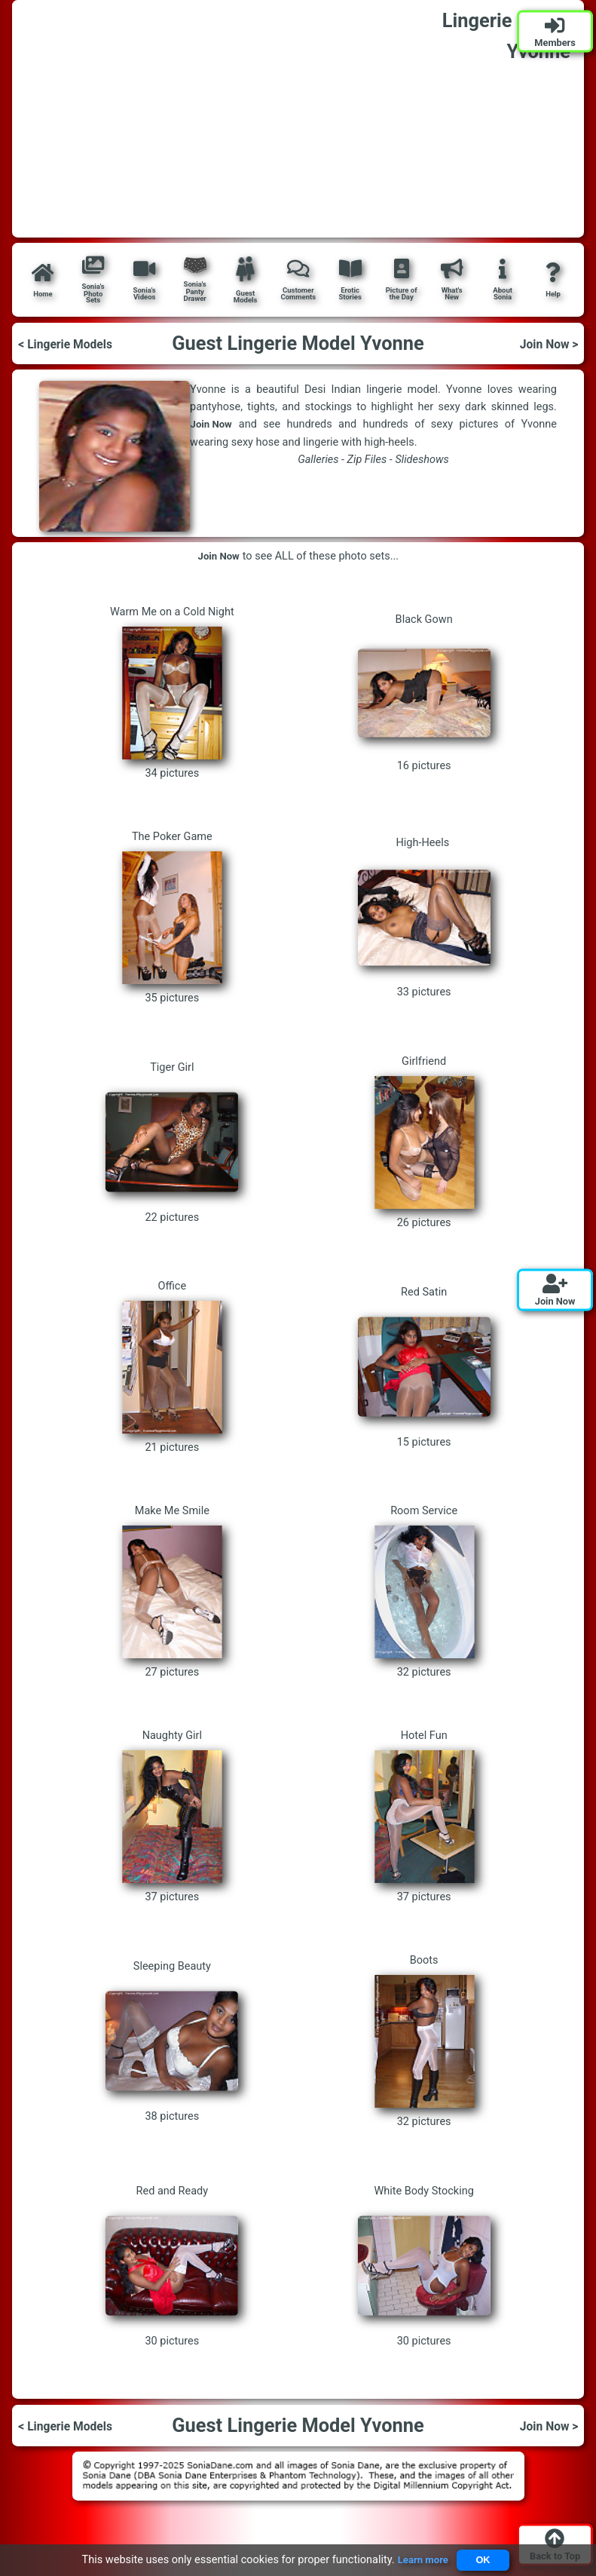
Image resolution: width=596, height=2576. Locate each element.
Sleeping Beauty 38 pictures (171, 2041)
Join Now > (545, 343)
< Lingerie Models (72, 343)
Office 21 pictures (171, 1367)
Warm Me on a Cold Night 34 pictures (171, 693)
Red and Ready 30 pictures (171, 2266)
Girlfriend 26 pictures (424, 1142)
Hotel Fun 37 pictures (424, 1816)
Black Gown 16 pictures (424, 692)
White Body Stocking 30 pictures (424, 2266)
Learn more (419, 2559)
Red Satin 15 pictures (424, 1367)
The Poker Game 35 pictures (171, 917)
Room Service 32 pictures (424, 1591)
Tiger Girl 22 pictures (171, 1142)
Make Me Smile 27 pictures (171, 1591)
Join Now (213, 425)
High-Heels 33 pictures (424, 917)
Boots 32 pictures (424, 2041)
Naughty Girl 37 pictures (171, 1816)
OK (485, 2559)
